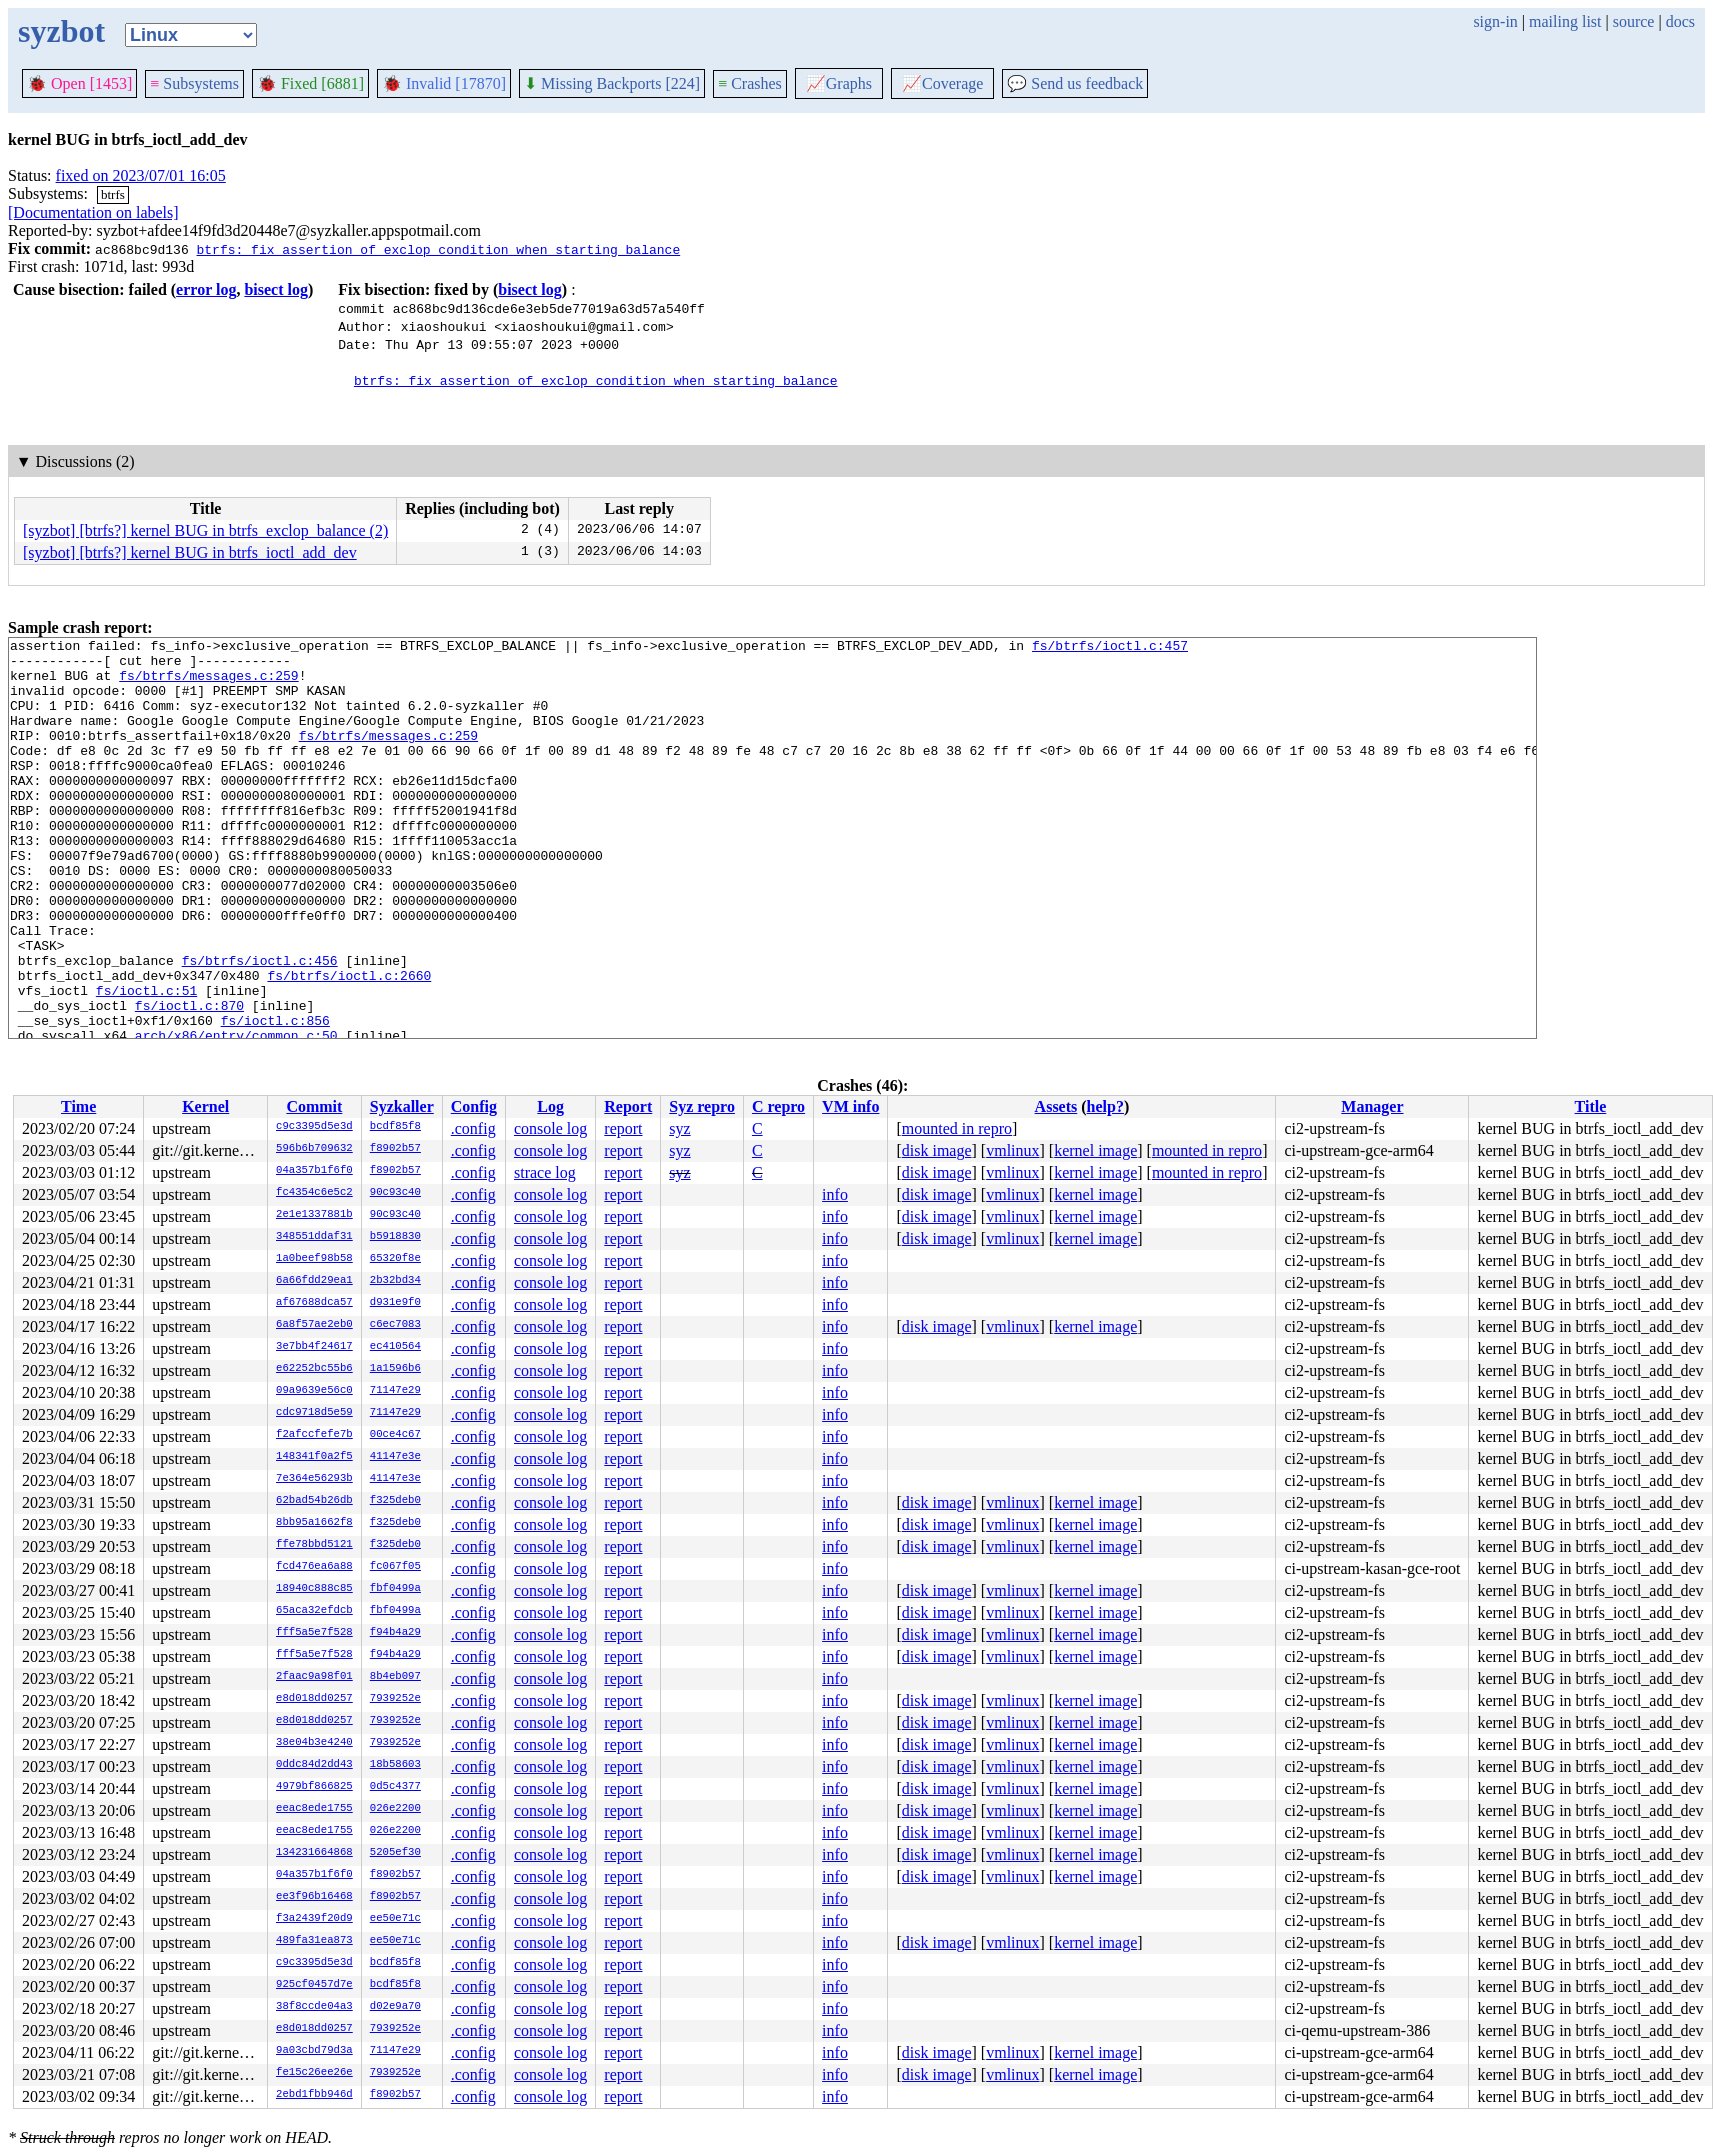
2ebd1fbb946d (314, 2095)
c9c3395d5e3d (314, 1127)
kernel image (1095, 1150)
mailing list (1565, 21)
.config (473, 1128)
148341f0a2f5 (314, 1457)
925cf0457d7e (314, 1985)
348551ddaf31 (314, 1237)
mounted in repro (957, 1128)
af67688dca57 (314, 1303)
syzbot (61, 31)
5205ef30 (395, 1853)
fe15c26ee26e (314, 2073)
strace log (545, 1172)
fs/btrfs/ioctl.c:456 (260, 1026)
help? (1105, 1106)
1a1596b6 (395, 1369)
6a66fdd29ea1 (314, 1281)
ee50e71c (395, 1919)
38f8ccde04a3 (314, 2007)
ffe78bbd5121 (314, 1545)
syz (679, 1128)
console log (550, 1128)
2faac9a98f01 (314, 1677)
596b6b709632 (314, 1149)
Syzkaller (402, 1106)
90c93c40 (395, 1193)
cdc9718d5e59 (314, 1413)
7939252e (395, 1699)
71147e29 (395, 1391)
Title (1591, 1106)
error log (206, 289)
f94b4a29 (395, 1633)
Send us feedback (1075, 83)
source (1634, 21)
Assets (1056, 1106)
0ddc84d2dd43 (314, 1765)
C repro (778, 1106)
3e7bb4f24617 (314, 1347)
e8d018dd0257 (314, 1699)
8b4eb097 (395, 1677)
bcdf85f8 (395, 1127)
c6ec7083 (395, 1325)
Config (474, 1106)
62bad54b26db (314, 1501)
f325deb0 (395, 1501)
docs (1680, 21)
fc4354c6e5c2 (314, 1193)
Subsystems (194, 83)
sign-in (1495, 21)
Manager (1372, 1106)
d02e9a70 (395, 2007)
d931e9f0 (395, 1303)
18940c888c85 (314, 1589)
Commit (314, 1106)
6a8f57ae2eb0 (314, 1325)
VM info (850, 1106)
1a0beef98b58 (314, 1259)
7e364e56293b (314, 1479)
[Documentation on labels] (93, 212)
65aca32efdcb (314, 1611)
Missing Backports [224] (612, 83)
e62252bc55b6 (314, 1369)
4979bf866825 (314, 1787)
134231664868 (314, 1853)
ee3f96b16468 (314, 1897)
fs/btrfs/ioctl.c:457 (1110, 648)
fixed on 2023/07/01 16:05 (141, 175)
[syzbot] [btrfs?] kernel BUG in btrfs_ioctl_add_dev (190, 552)
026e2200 (395, 1809)
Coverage (942, 83)
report (623, 1128)
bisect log (276, 289)
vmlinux (1012, 1150)
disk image (937, 1150)
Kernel (205, 1106)
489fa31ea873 (314, 1941)
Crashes (750, 83)
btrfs (113, 194)
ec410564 (395, 1347)
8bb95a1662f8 (314, 1523)
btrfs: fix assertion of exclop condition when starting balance (438, 249)
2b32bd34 (395, 1281)
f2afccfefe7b (314, 1435)
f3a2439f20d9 (314, 1919)
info (835, 1194)
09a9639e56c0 (314, 1391)
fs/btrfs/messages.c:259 (208, 684)
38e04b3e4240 (314, 1743)
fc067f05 (395, 1567)
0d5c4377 (395, 1787)
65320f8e (395, 1259)
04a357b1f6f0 (314, 1171)
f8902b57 (395, 1149)
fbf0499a (395, 1589)
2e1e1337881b (314, 1215)
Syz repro (702, 1106)
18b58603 (395, 1765)
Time (78, 1106)
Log (550, 1106)
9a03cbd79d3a (314, 2051)
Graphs (839, 83)
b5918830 (395, 1237)
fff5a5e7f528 (314, 1633)
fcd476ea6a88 (314, 1567)
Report (628, 1106)
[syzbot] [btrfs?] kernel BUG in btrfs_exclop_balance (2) (205, 530)
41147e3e (395, 1457)
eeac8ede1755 (314, 1809)
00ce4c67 (395, 1435)
